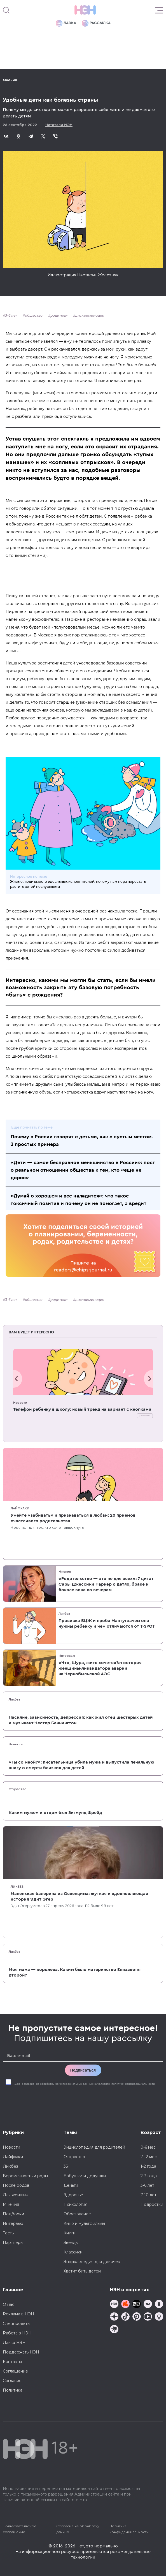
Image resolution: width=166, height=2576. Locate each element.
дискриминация (89, 315)
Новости (20, 1402)
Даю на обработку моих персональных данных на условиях (85, 2083)
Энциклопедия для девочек (92, 2261)
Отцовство (17, 1789)
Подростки (152, 2204)
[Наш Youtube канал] (148, 2317)
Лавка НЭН (14, 2342)
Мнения (10, 80)
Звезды (71, 2242)
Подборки (13, 2213)
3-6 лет (11, 315)
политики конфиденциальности (133, 2083)
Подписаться (83, 2070)
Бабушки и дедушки (85, 2175)
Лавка (66, 23)
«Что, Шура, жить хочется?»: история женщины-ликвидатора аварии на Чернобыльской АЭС (100, 1668)
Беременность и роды (25, 2175)
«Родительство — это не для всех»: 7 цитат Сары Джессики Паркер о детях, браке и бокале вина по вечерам (106, 1584)
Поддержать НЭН (21, 2352)
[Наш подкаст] (114, 2330)
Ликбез (64, 1613)
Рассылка (96, 23)
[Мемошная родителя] (136, 2304)
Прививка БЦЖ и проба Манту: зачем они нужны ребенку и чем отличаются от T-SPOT (107, 1623)
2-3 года (149, 2175)
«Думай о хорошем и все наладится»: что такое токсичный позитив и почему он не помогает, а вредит (78, 1199)
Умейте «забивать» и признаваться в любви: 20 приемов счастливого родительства (73, 1518)
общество (34, 315)
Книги (70, 2233)
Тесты (9, 2233)
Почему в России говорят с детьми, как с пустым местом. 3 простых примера (82, 1140)
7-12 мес (149, 2156)
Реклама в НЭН (18, 2313)
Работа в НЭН (17, 2333)
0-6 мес (148, 2147)
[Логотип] (85, 10)
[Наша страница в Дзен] (114, 2317)
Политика (12, 2390)
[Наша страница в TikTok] (125, 2317)
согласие (28, 2083)
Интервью (67, 1655)
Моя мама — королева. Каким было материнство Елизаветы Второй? (75, 1972)
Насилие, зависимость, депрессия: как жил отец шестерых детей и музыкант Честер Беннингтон (81, 1720)
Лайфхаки (20, 1508)
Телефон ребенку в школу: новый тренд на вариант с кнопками (82, 1409)
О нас (8, 2304)
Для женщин (15, 2194)
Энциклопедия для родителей (94, 2147)
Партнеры (13, 2242)
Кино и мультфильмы (84, 2223)
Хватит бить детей (82, 2271)
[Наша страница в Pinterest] (136, 2317)
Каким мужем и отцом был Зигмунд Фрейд (55, 1812)
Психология (75, 2204)
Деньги (71, 2185)
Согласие (12, 2380)
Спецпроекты (16, 2323)
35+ (67, 2166)
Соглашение (15, 2371)
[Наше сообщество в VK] (148, 2304)
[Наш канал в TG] (114, 2304)
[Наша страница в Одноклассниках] (159, 2304)
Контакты (12, 2361)
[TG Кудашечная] (125, 2304)
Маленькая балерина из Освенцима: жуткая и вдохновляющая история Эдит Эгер (79, 1896)
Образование (77, 2213)
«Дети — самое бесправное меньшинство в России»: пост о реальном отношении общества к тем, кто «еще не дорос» (83, 1170)
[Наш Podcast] (159, 2317)
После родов (16, 2185)
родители (58, 315)
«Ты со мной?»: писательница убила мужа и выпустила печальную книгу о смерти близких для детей (81, 1765)
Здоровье (73, 2194)
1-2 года (148, 2166)
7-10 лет (148, 2194)
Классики (73, 2252)
